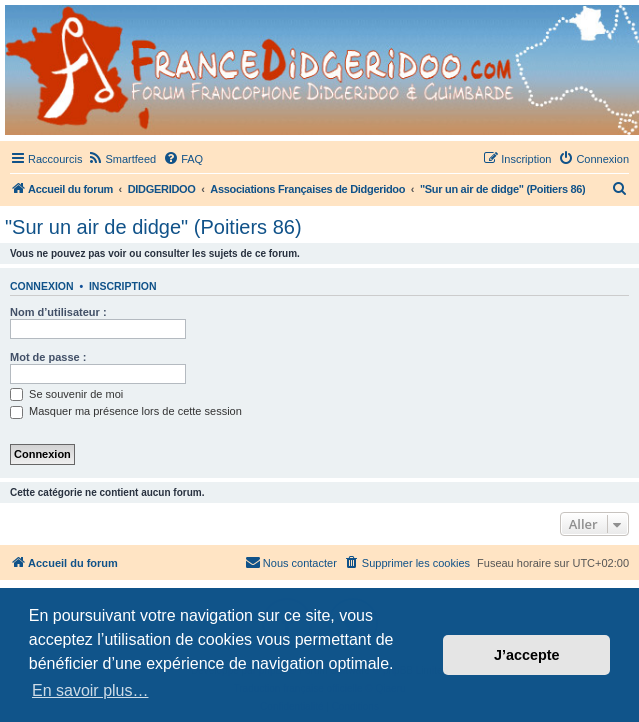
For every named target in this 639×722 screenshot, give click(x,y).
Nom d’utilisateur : (58, 312)
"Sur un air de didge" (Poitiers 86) (153, 227)
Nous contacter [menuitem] (291, 562)
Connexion (42, 286)
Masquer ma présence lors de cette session (126, 411)
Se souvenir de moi (66, 394)
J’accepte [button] (527, 655)
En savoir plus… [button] (90, 690)
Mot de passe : (48, 357)
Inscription (123, 286)
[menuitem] (121, 159)
